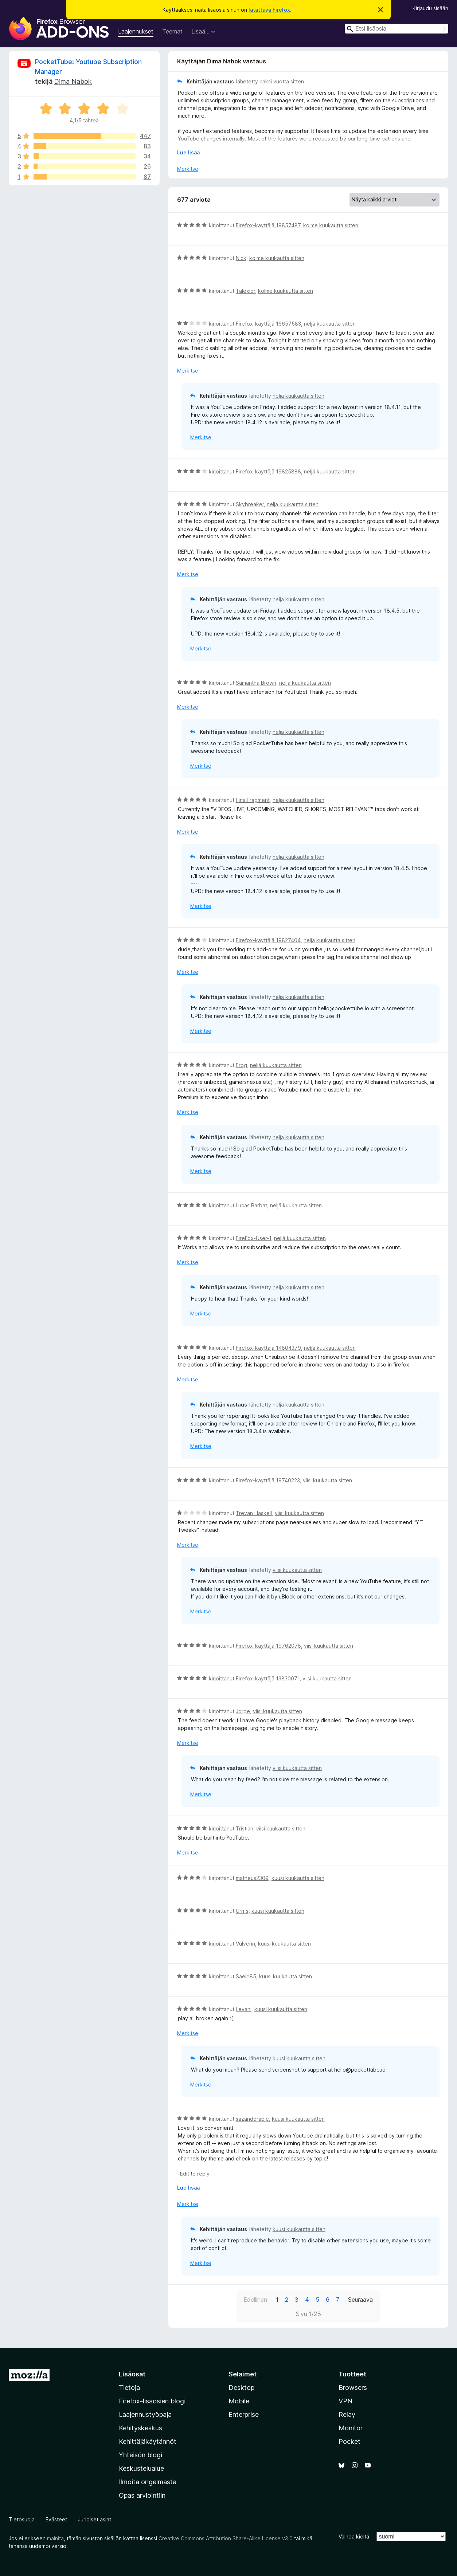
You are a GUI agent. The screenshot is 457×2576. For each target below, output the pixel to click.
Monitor (351, 2428)
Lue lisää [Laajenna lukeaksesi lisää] (188, 152)
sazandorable (252, 2119)
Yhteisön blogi (140, 2455)
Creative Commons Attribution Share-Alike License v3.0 (226, 2538)
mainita (55, 2538)
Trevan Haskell (254, 1513)
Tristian (244, 1828)
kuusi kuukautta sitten (298, 1878)
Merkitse (187, 169)
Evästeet (56, 2519)
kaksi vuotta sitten (281, 81)
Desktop (241, 2387)
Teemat (172, 31)
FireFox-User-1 (253, 1238)
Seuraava (360, 2299)
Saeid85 (246, 1976)
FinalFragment (253, 800)
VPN (345, 2401)
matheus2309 (252, 1878)
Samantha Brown (256, 683)
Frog (241, 1065)
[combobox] (396, 29)
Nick (241, 258)
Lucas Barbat (251, 1205)
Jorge (243, 1711)
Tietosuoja (22, 2519)
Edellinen (255, 2299)
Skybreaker (250, 504)
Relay (347, 2414)
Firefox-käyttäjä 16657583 (268, 323)
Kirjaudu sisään (430, 8)
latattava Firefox (269, 10)
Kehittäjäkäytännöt (147, 2441)
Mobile (238, 2401)
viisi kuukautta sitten (327, 1480)
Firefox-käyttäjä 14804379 (268, 1348)
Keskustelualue (141, 2468)
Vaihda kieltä (354, 2536)
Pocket (349, 2441)
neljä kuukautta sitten (330, 323)
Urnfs (242, 1911)
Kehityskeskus (140, 2428)
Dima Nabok (73, 81)
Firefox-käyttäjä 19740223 (268, 1480)
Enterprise (243, 2414)
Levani (243, 2009)
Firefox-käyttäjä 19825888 (268, 471)
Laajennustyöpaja (145, 2414)
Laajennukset (135, 31)
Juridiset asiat (94, 2519)
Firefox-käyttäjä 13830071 (268, 1678)
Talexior (245, 291)
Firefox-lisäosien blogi (152, 2401)
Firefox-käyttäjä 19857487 (268, 225)
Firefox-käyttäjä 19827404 (268, 940)
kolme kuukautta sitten (330, 225)
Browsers (353, 2387)
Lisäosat (132, 2374)
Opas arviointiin (142, 2495)
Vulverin (245, 1943)
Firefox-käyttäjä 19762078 (268, 1646)
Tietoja (129, 2387)
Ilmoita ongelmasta (147, 2482)
